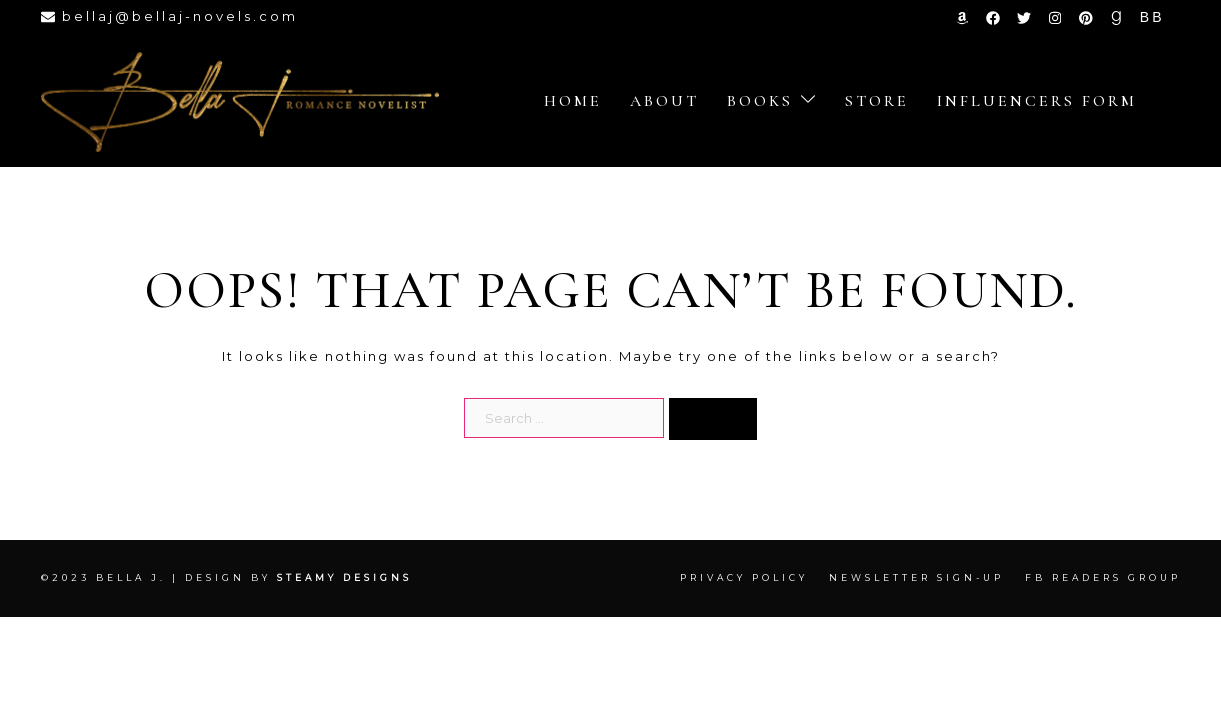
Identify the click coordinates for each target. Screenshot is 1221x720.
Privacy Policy (744, 577)
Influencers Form (1037, 101)
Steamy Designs (347, 577)
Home (573, 101)
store (877, 101)
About (664, 101)
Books (760, 101)
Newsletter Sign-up (916, 577)
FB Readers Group (1103, 577)
